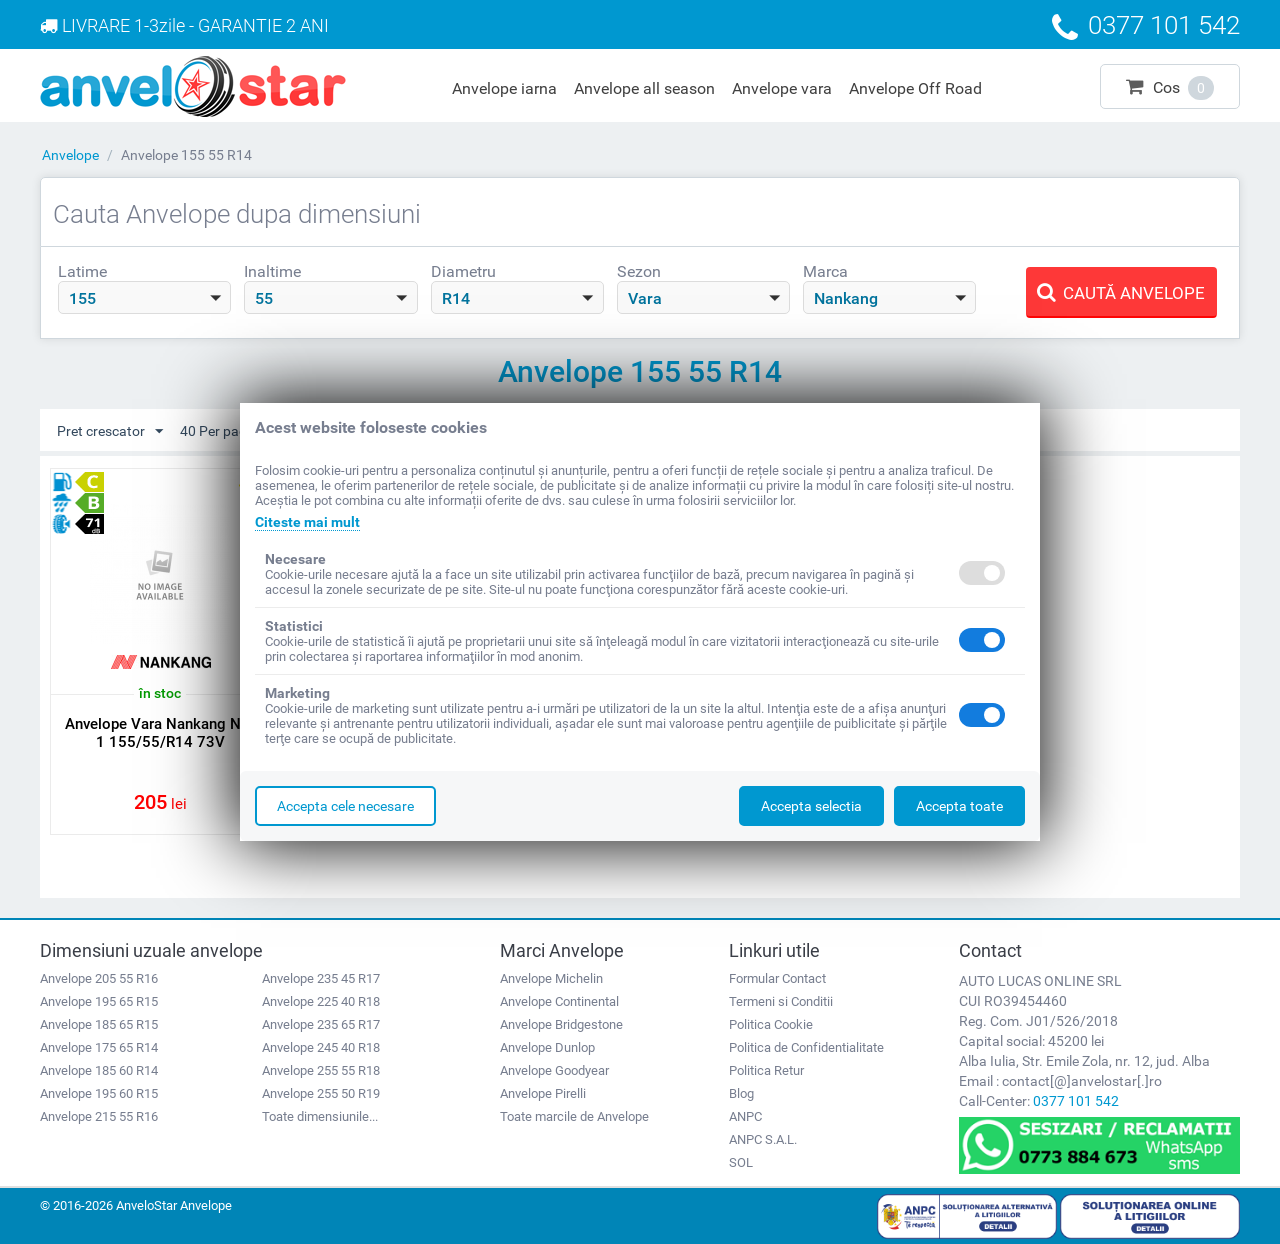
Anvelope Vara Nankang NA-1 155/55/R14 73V (160, 733)
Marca (825, 271)
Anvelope (70, 155)
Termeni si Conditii (781, 1001)
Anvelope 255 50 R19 (321, 1093)
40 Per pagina (232, 432)
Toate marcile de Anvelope (574, 1116)
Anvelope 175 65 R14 (99, 1047)
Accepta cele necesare (345, 806)
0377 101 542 (1076, 1101)
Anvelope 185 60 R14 (99, 1070)
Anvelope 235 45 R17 (321, 978)
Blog (741, 1093)
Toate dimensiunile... (320, 1116)
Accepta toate (959, 806)
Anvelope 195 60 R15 (99, 1093)
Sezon (639, 271)
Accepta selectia (811, 806)
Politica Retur (766, 1070)
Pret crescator (110, 432)
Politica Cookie (771, 1024)
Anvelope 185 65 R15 (99, 1024)
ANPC (745, 1116)
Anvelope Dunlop (547, 1047)
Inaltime (272, 271)
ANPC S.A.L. (763, 1139)
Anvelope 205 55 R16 (99, 978)
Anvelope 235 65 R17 (321, 1024)
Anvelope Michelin (551, 978)
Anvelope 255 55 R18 (321, 1070)
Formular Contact (777, 978)
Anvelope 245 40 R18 (321, 1047)
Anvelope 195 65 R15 (99, 1001)
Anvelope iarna (504, 88)
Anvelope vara (782, 88)
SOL (741, 1162)
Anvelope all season (644, 88)
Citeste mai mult (307, 522)
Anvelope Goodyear (554, 1070)
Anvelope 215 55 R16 (99, 1116)
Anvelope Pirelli (543, 1093)
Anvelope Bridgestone (561, 1024)
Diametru (463, 271)
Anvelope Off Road (915, 88)
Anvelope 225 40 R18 (321, 1001)
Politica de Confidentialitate (806, 1047)
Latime (82, 271)
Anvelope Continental (559, 1001)
